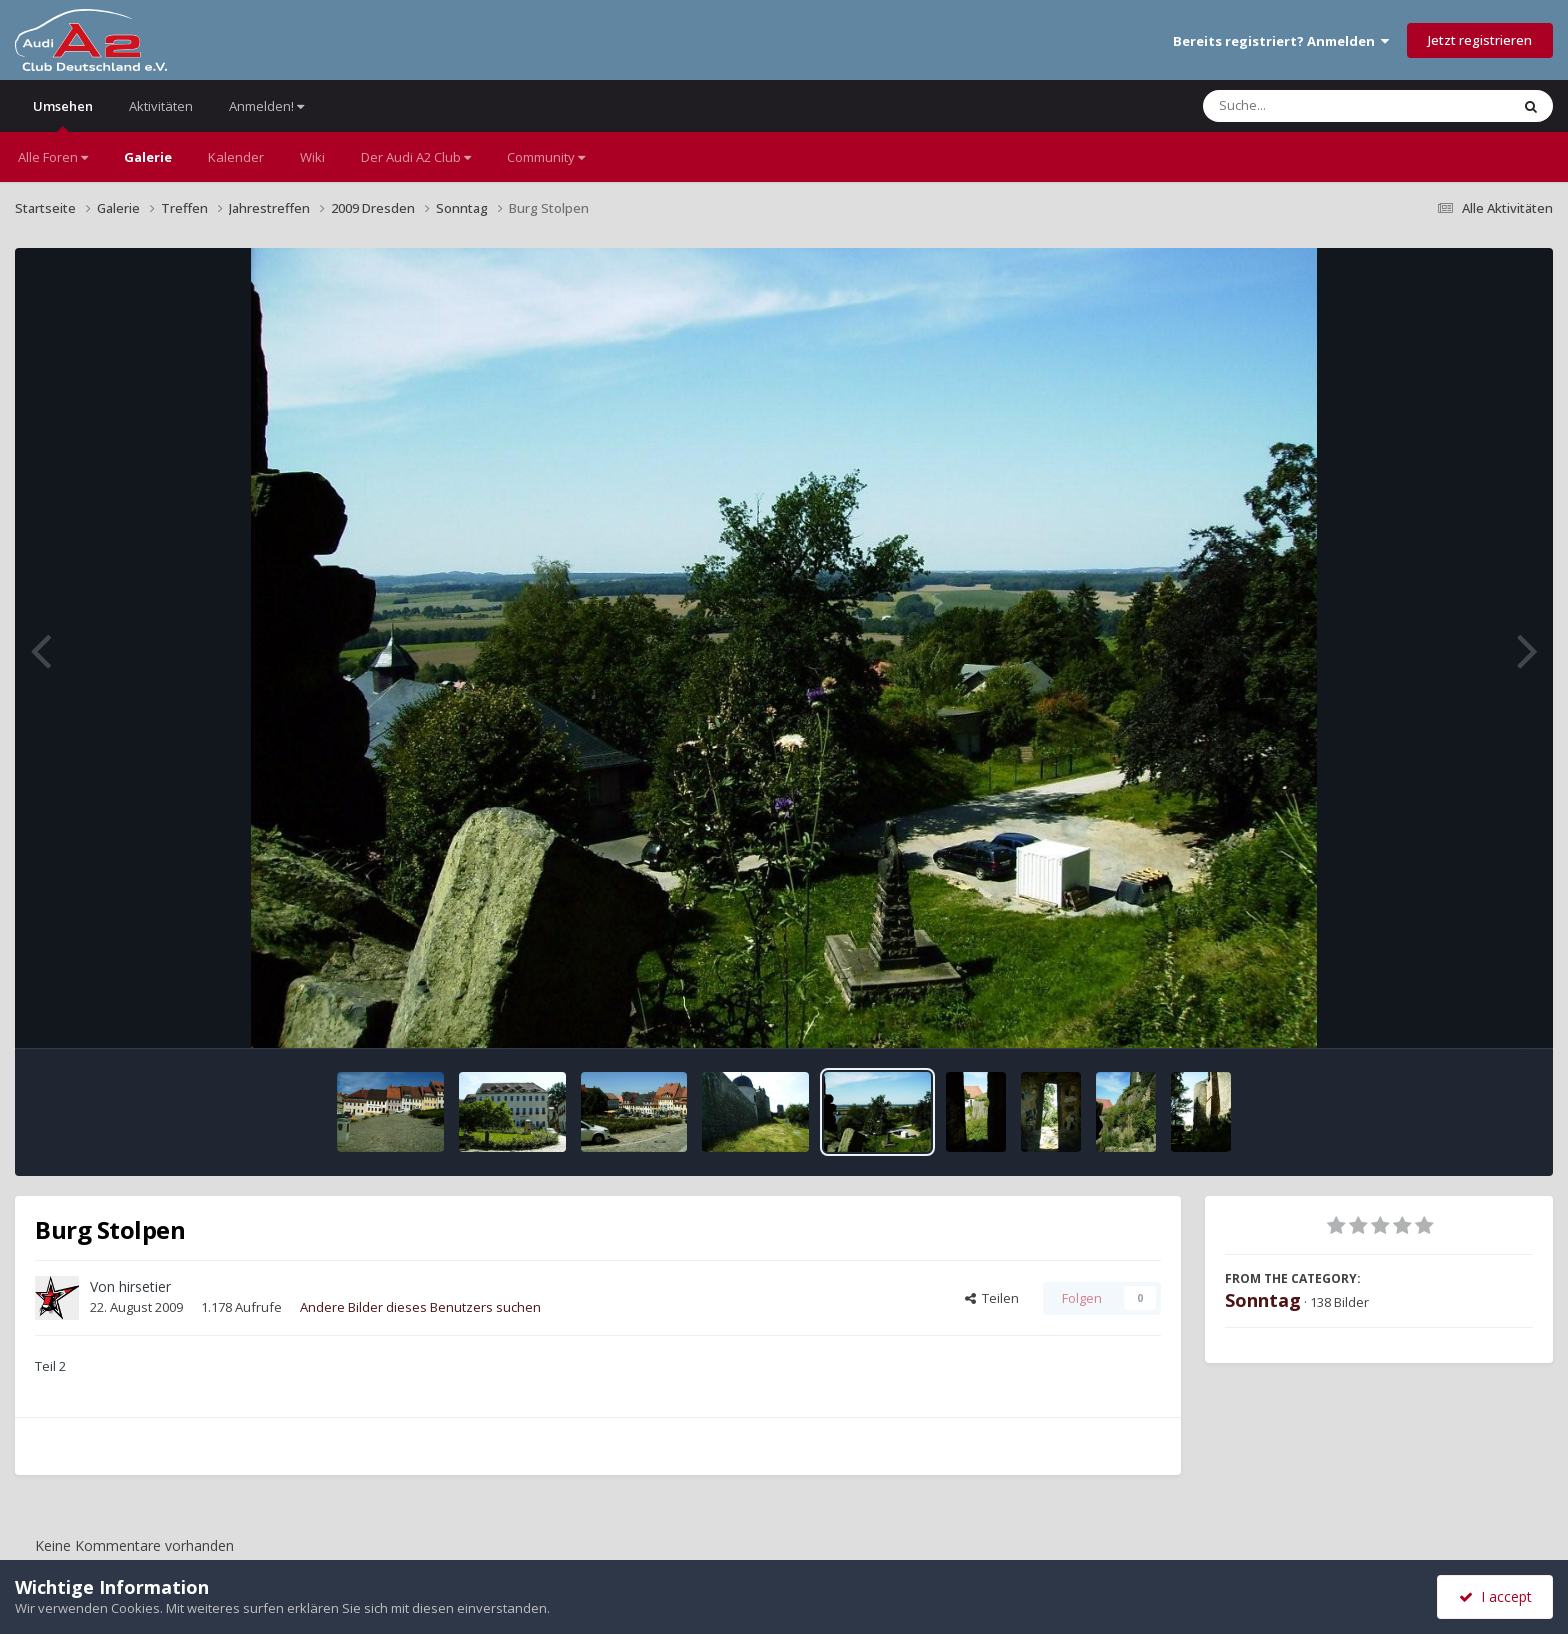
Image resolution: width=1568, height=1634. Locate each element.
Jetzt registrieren (1480, 40)
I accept (1495, 1596)
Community (546, 157)
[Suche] (1315, 106)
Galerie (148, 157)
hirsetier (145, 1286)
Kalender (236, 157)
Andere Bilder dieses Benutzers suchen (420, 1307)
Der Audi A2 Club (416, 157)
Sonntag (1263, 1300)
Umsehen (63, 114)
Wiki (312, 157)
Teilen (992, 1298)
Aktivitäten (161, 106)
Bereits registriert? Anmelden (1281, 41)
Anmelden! (266, 106)
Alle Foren (53, 157)
